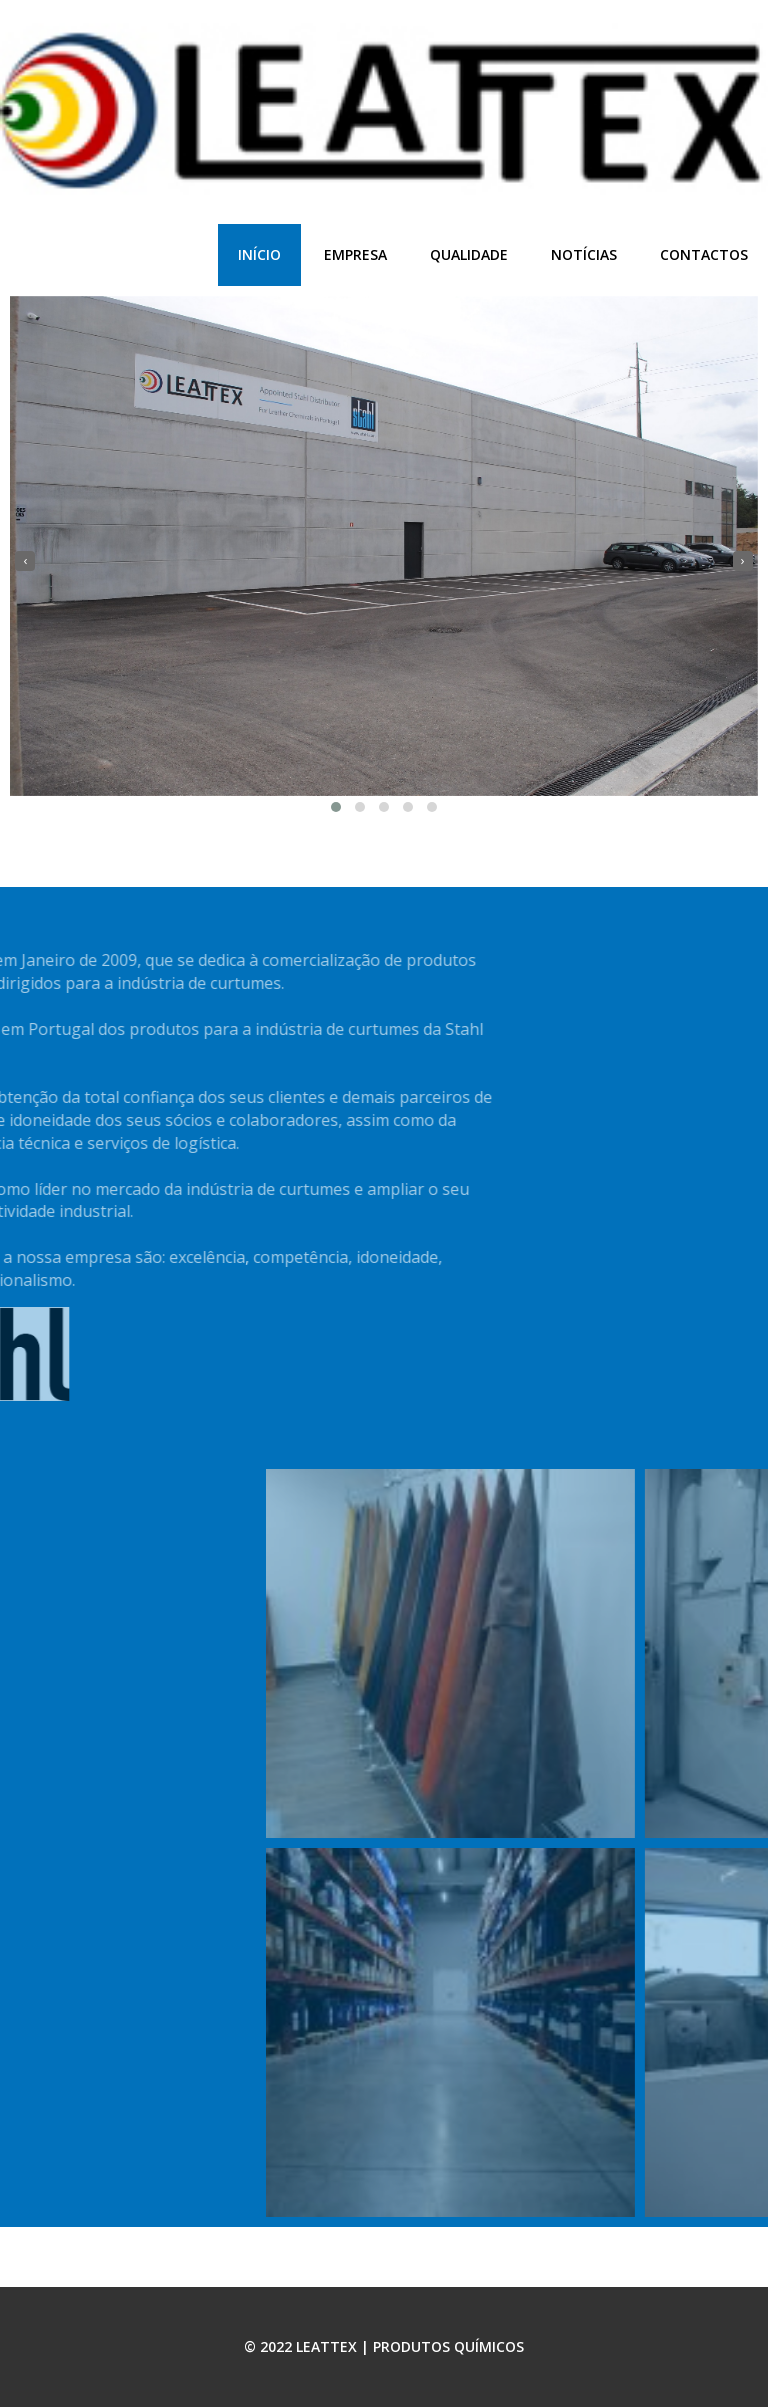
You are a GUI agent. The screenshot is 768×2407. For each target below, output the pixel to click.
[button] (336, 807)
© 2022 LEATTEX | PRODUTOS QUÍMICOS (384, 2346)
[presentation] (25, 561)
